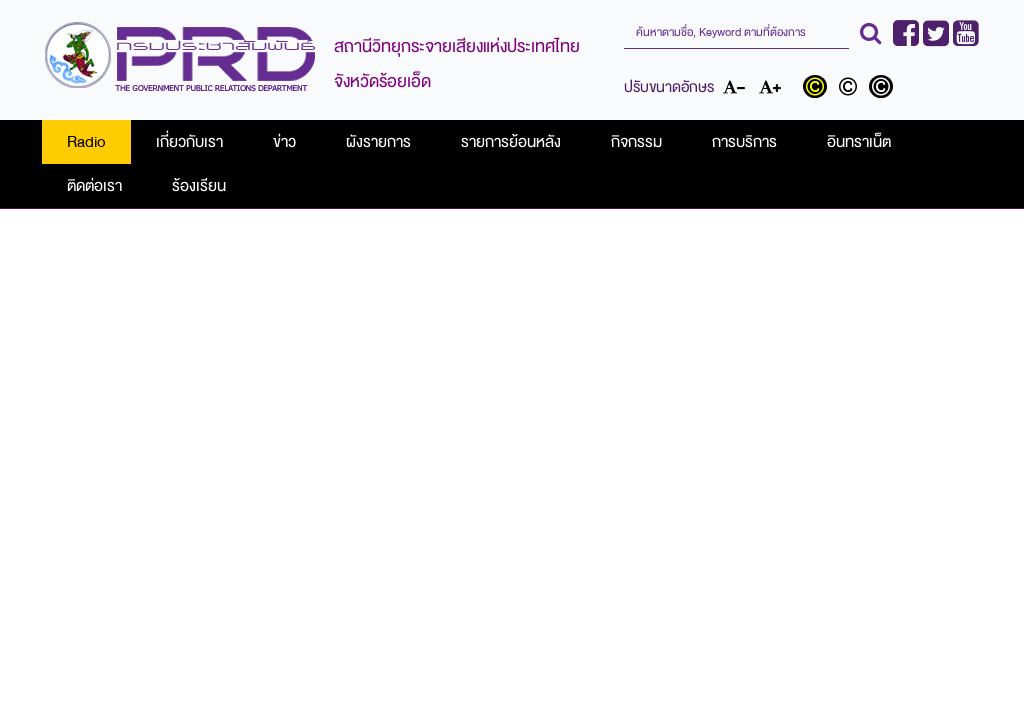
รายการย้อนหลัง (511, 142)
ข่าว (284, 142)
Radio (86, 142)
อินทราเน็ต (859, 142)
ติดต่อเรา (94, 186)
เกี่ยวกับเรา (189, 142)
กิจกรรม (636, 142)
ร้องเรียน (199, 186)
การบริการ (744, 142)
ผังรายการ (378, 142)
